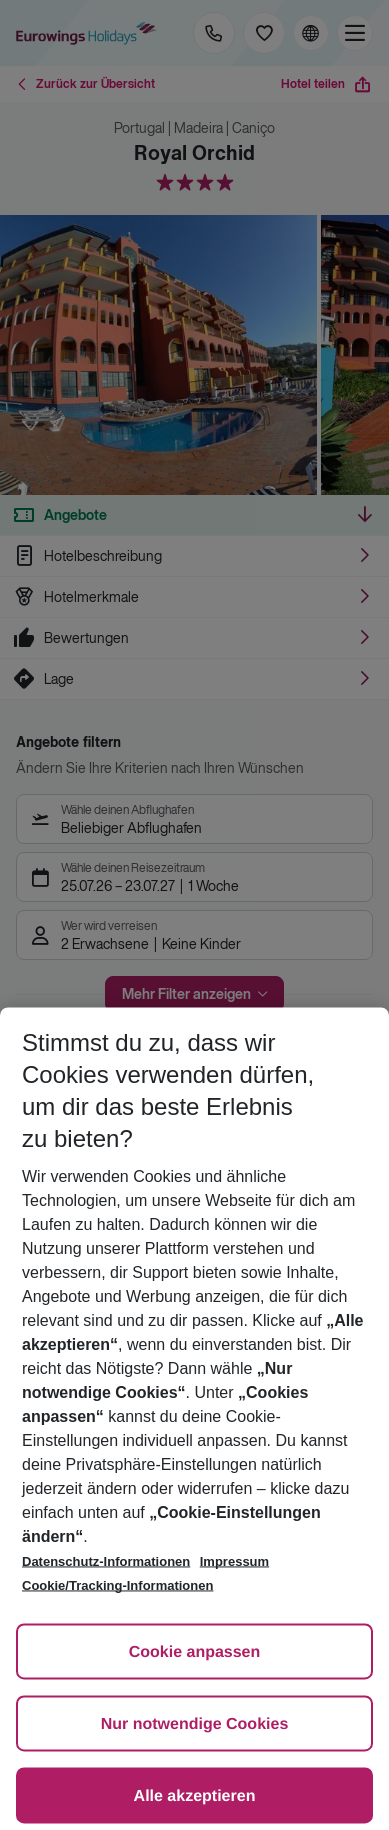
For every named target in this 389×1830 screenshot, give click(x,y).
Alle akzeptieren (195, 1796)
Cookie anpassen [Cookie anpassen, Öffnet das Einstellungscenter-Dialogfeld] (195, 1652)
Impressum (234, 1561)
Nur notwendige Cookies (195, 1724)
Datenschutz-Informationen (106, 1561)
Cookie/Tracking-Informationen (117, 1585)
